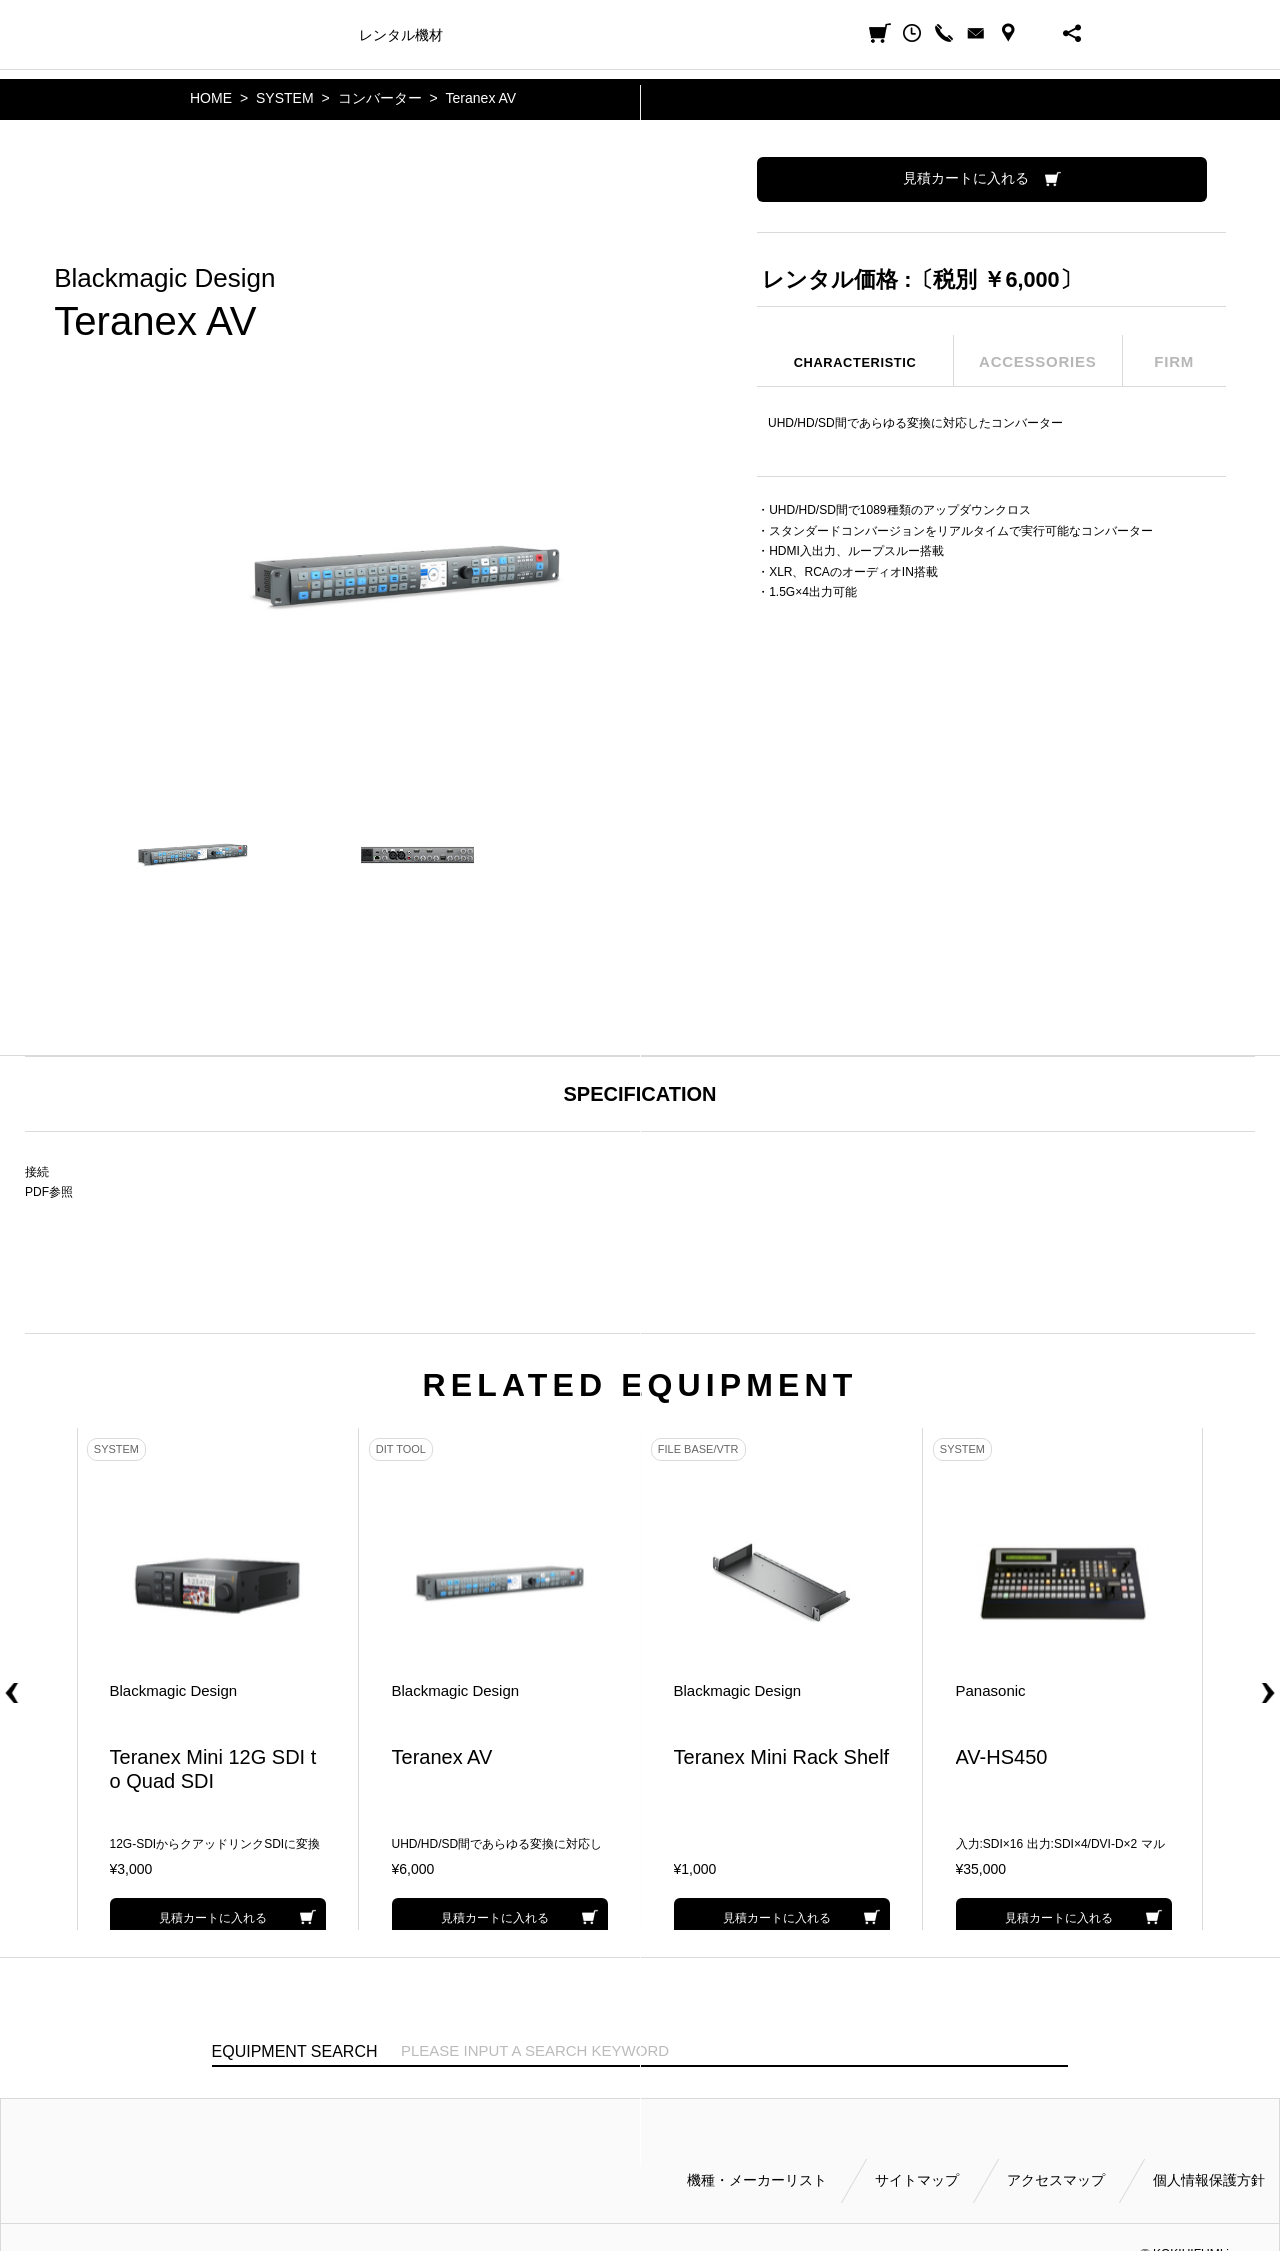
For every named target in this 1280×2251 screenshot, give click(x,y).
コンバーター (380, 98)
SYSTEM (285, 98)
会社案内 (745, 35)
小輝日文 (212, 33)
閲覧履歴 (912, 33)
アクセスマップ (1056, 2173)
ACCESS (1008, 33)
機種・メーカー (294, 35)
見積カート (880, 33)
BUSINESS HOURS (1040, 33)
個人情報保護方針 (1209, 2173)
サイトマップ (917, 2173)
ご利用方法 (666, 35)
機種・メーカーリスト (757, 2173)
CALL (944, 33)
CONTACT (976, 33)
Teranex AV (481, 98)
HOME (211, 98)
